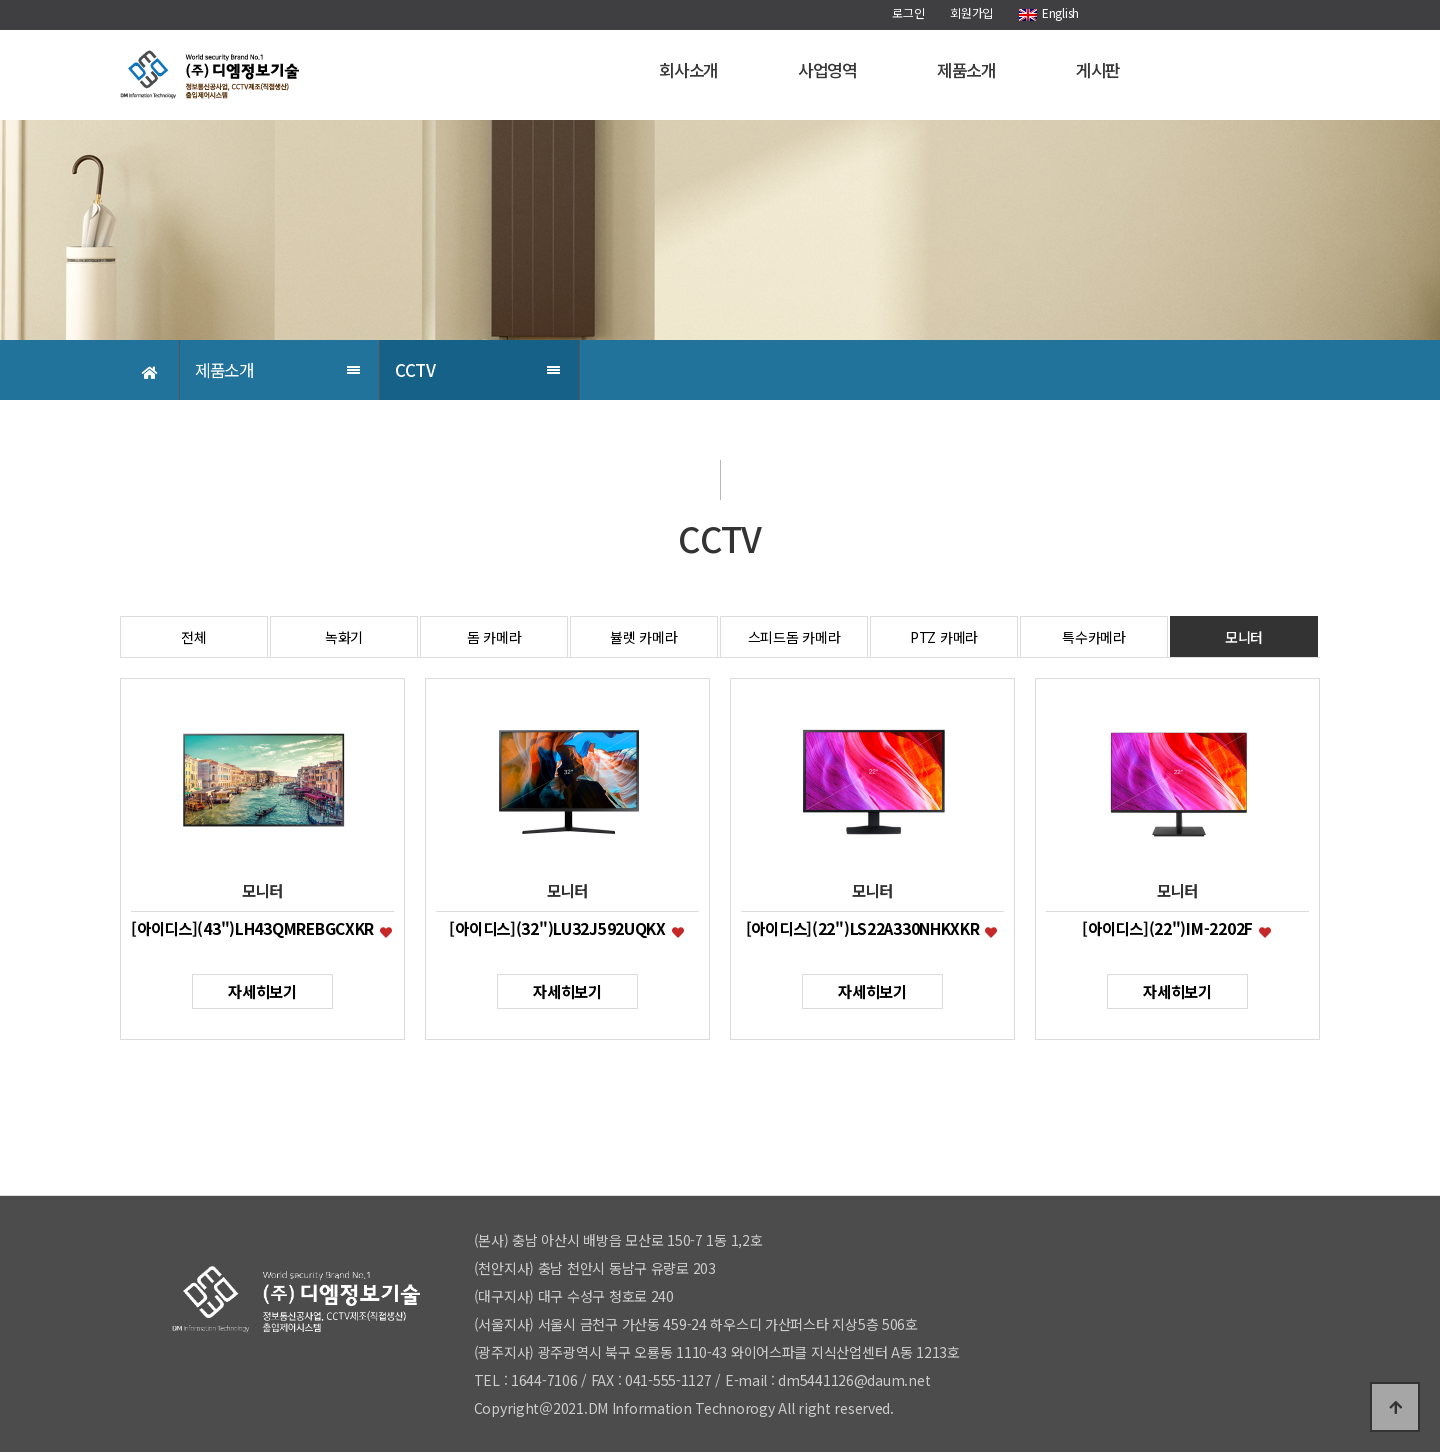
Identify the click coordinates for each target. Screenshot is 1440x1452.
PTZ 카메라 (944, 637)
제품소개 (966, 70)
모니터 (1244, 637)
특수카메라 (1094, 637)
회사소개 (688, 70)
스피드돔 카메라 (794, 637)
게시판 (1098, 70)
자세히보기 (262, 991)
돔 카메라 (494, 637)
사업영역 (827, 70)
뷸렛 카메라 (643, 637)
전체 (193, 637)
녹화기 (344, 637)
